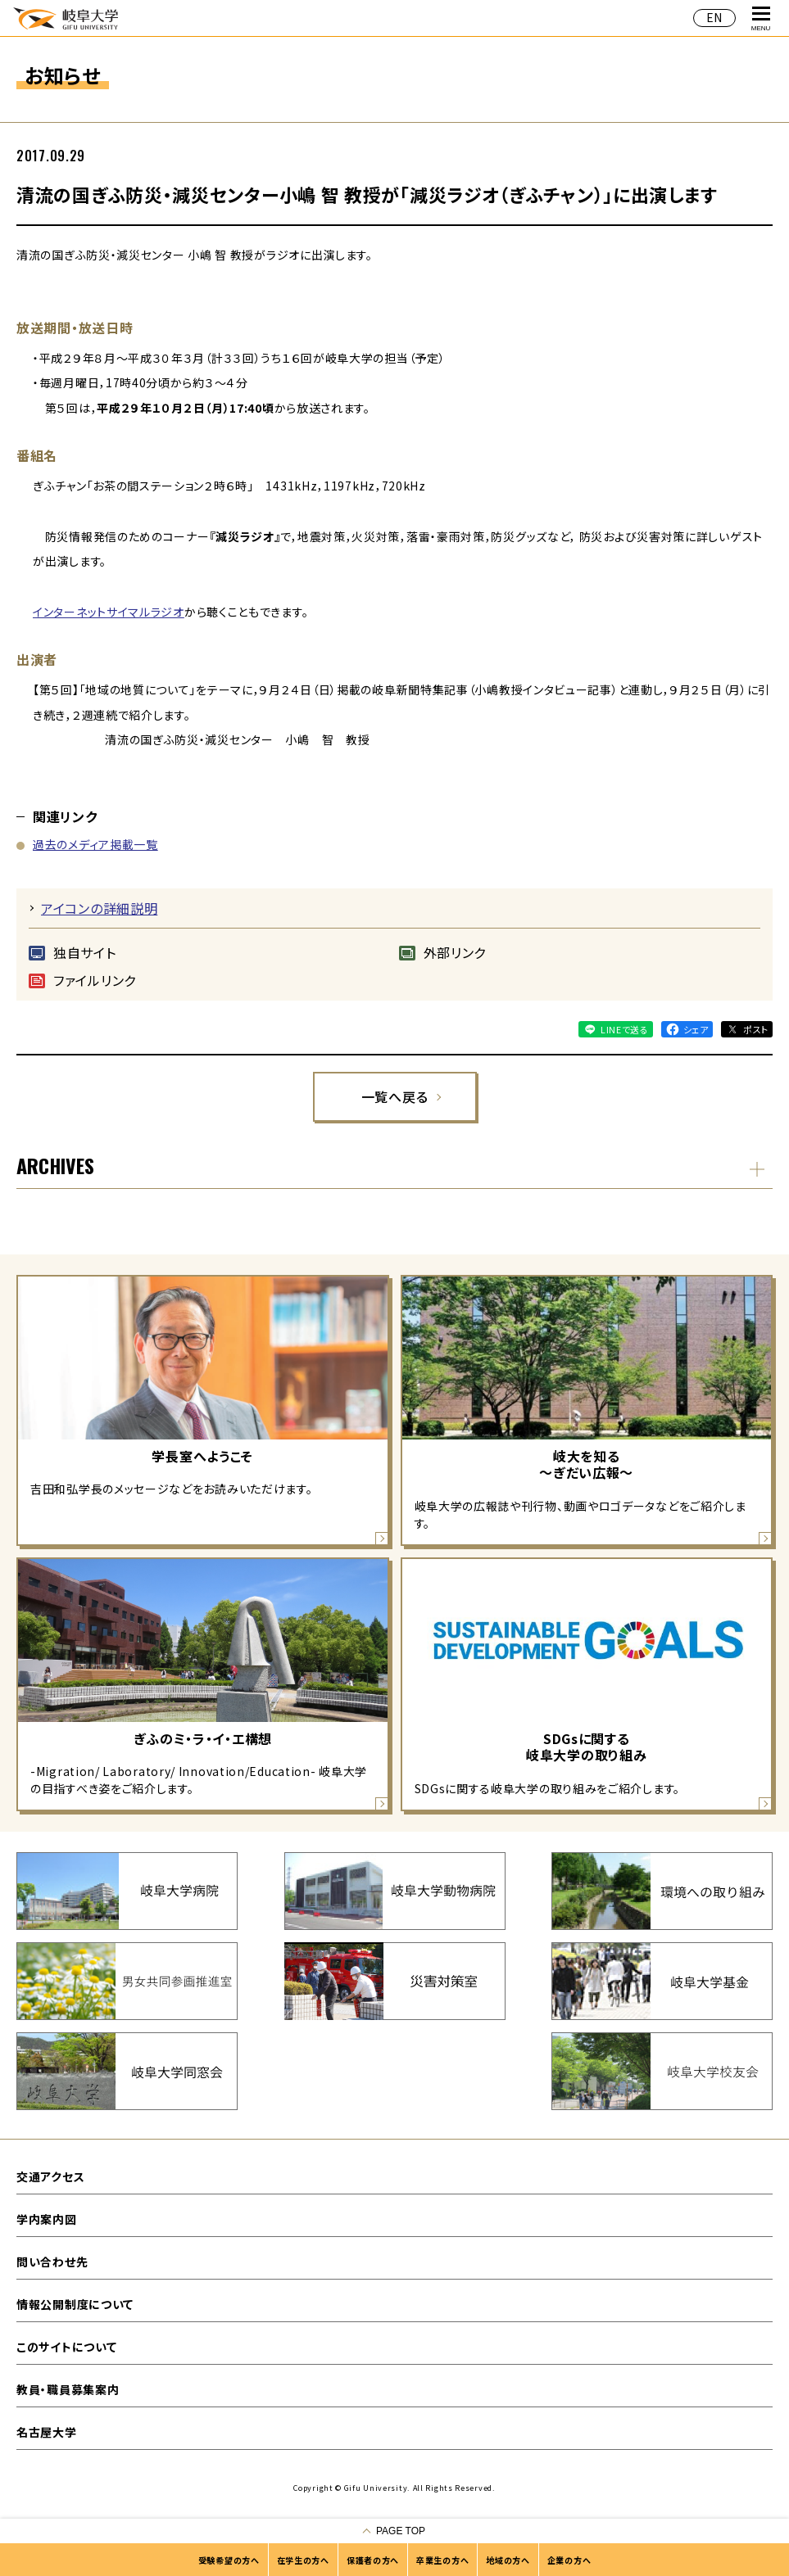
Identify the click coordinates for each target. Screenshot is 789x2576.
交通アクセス (50, 2176)
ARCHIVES (55, 1165)
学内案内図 (46, 2219)
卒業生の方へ (442, 2560)
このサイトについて (66, 2347)
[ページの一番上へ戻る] (394, 2531)
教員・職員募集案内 (67, 2389)
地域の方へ (508, 2560)
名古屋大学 (46, 2432)
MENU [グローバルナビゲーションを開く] (761, 19)
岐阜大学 (65, 17)
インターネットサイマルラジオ (108, 611)
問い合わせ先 (52, 2261)
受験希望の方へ (229, 2560)
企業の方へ (569, 2560)
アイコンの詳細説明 (99, 908)
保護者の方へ (373, 2560)
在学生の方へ (303, 2560)
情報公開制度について (75, 2304)
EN (714, 17)
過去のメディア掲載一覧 (95, 844)
